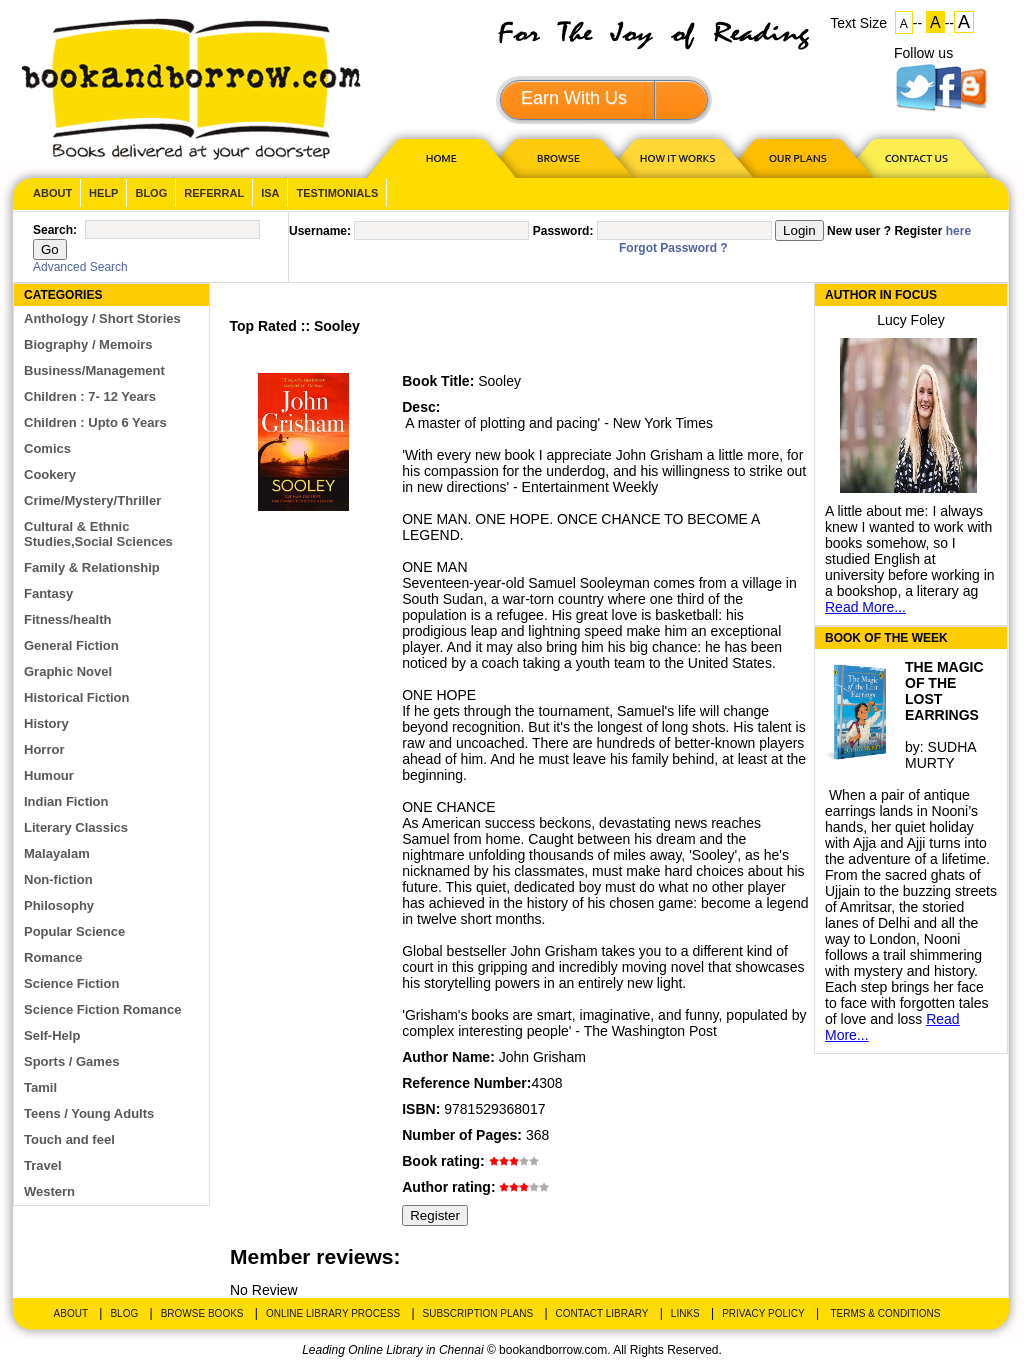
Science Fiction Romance (103, 1009)
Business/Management (94, 370)
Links (685, 1313)
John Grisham (542, 1057)
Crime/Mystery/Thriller (92, 500)
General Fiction (71, 645)
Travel (43, 1165)
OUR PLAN (797, 157)
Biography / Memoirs (88, 344)
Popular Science (74, 931)
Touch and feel (69, 1139)
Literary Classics (76, 827)
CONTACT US (915, 157)
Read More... (865, 607)
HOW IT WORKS (677, 157)
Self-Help (52, 1035)
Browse (560, 157)
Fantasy (48, 593)
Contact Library (602, 1313)
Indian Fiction (66, 801)
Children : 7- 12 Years (90, 396)
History (46, 723)
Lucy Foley (911, 320)
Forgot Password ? (673, 248)
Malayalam (57, 853)
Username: (320, 231)
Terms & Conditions (885, 1313)
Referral (214, 193)
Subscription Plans (478, 1313)
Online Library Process (333, 1313)
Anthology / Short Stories (102, 318)
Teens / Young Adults (89, 1113)
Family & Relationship (92, 567)
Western (49, 1191)
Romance (53, 957)
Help (103, 193)
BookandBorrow (190, 89)
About (52, 193)
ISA (270, 193)
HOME (437, 157)
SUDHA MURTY (940, 755)
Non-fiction (58, 879)
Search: (55, 230)
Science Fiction (71, 983)
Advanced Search (80, 267)
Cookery (50, 474)
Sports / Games (71, 1061)
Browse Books (202, 1313)
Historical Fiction (76, 697)
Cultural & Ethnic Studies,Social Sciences (98, 534)
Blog (151, 193)
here (958, 231)
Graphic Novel (68, 671)
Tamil (40, 1087)
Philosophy (59, 905)
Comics (47, 448)
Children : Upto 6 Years (95, 422)
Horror (44, 749)
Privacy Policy (763, 1313)
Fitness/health (67, 619)
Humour (49, 775)
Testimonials (337, 193)
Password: (563, 231)
